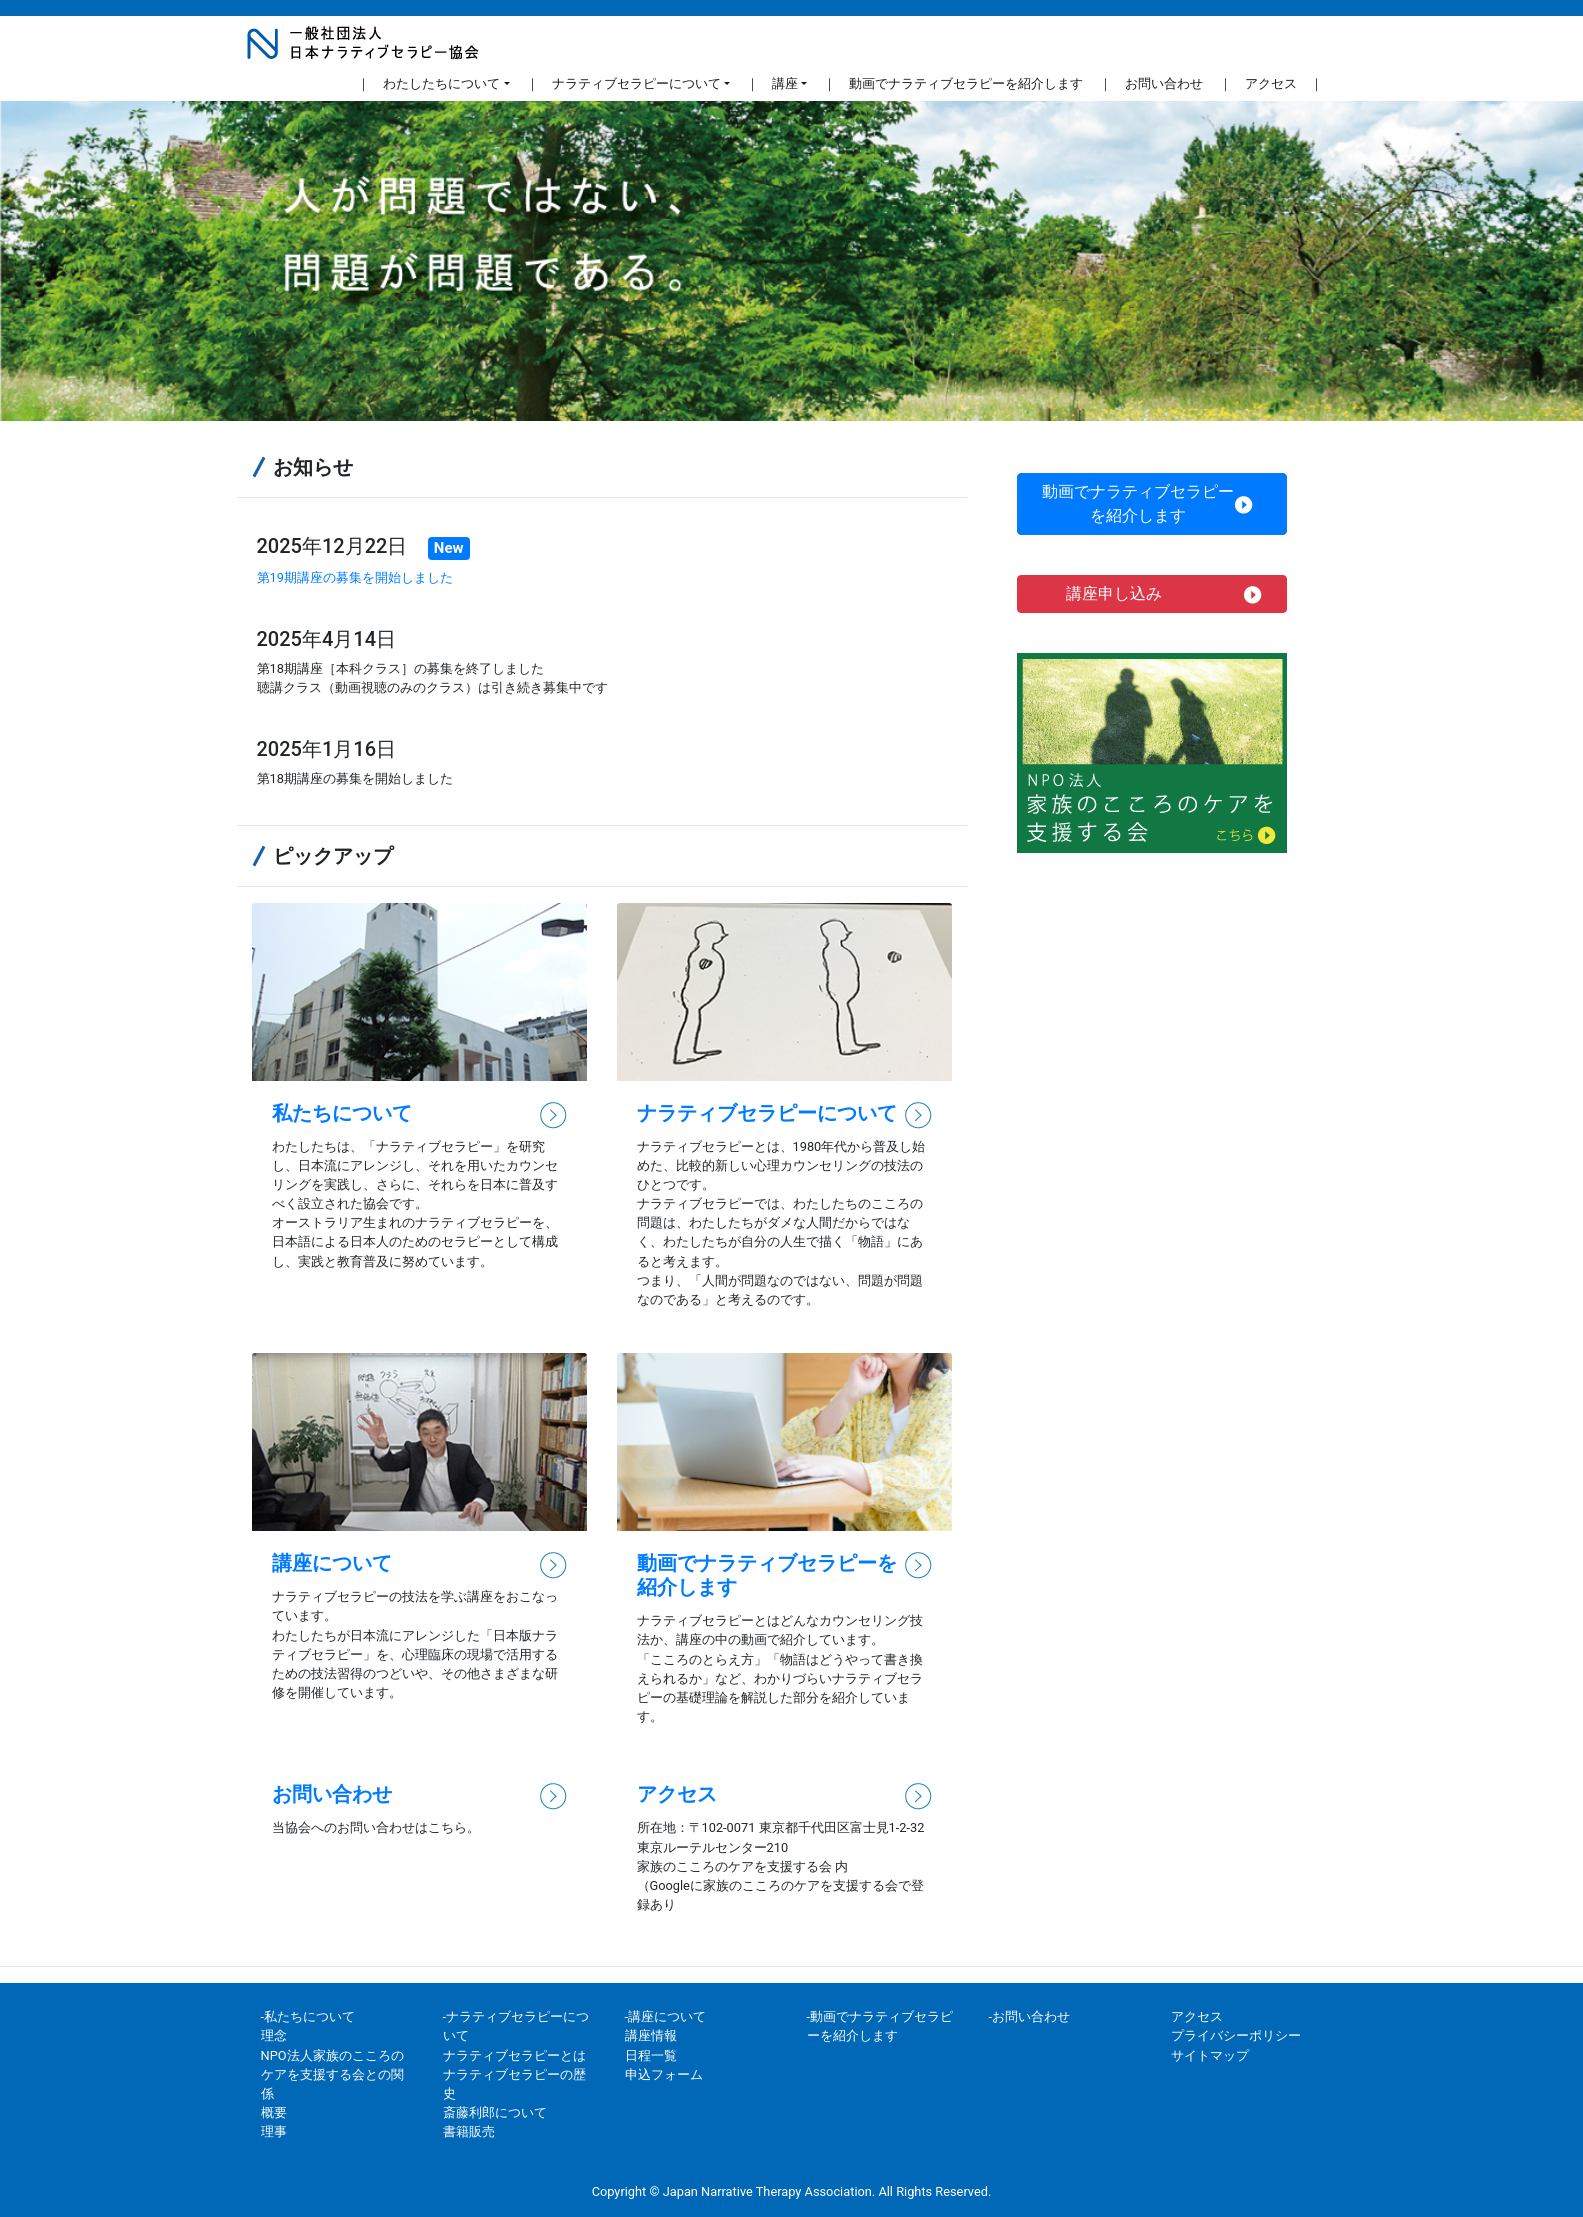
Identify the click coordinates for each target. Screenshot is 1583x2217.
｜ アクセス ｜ (1271, 82)
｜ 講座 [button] (772, 83)
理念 (274, 2035)
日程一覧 (651, 2055)
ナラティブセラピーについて (767, 1113)
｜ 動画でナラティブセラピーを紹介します (953, 82)
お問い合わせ (332, 1794)
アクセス (677, 1794)
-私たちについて (308, 2016)
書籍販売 (469, 2131)
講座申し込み (1164, 594)
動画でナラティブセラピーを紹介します (1147, 503)
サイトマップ (1210, 2055)
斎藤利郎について (495, 2112)
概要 (274, 2112)
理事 (274, 2131)
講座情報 (651, 2035)
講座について (332, 1563)
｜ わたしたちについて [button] (428, 83)
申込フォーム (664, 2074)
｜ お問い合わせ (1151, 82)
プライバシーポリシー (1236, 2035)
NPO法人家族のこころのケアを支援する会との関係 (332, 2074)
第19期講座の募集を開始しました (355, 577)
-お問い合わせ (1030, 2016)
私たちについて (342, 1113)
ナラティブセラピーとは (514, 2055)
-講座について (666, 2016)
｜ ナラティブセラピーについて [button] (623, 83)
